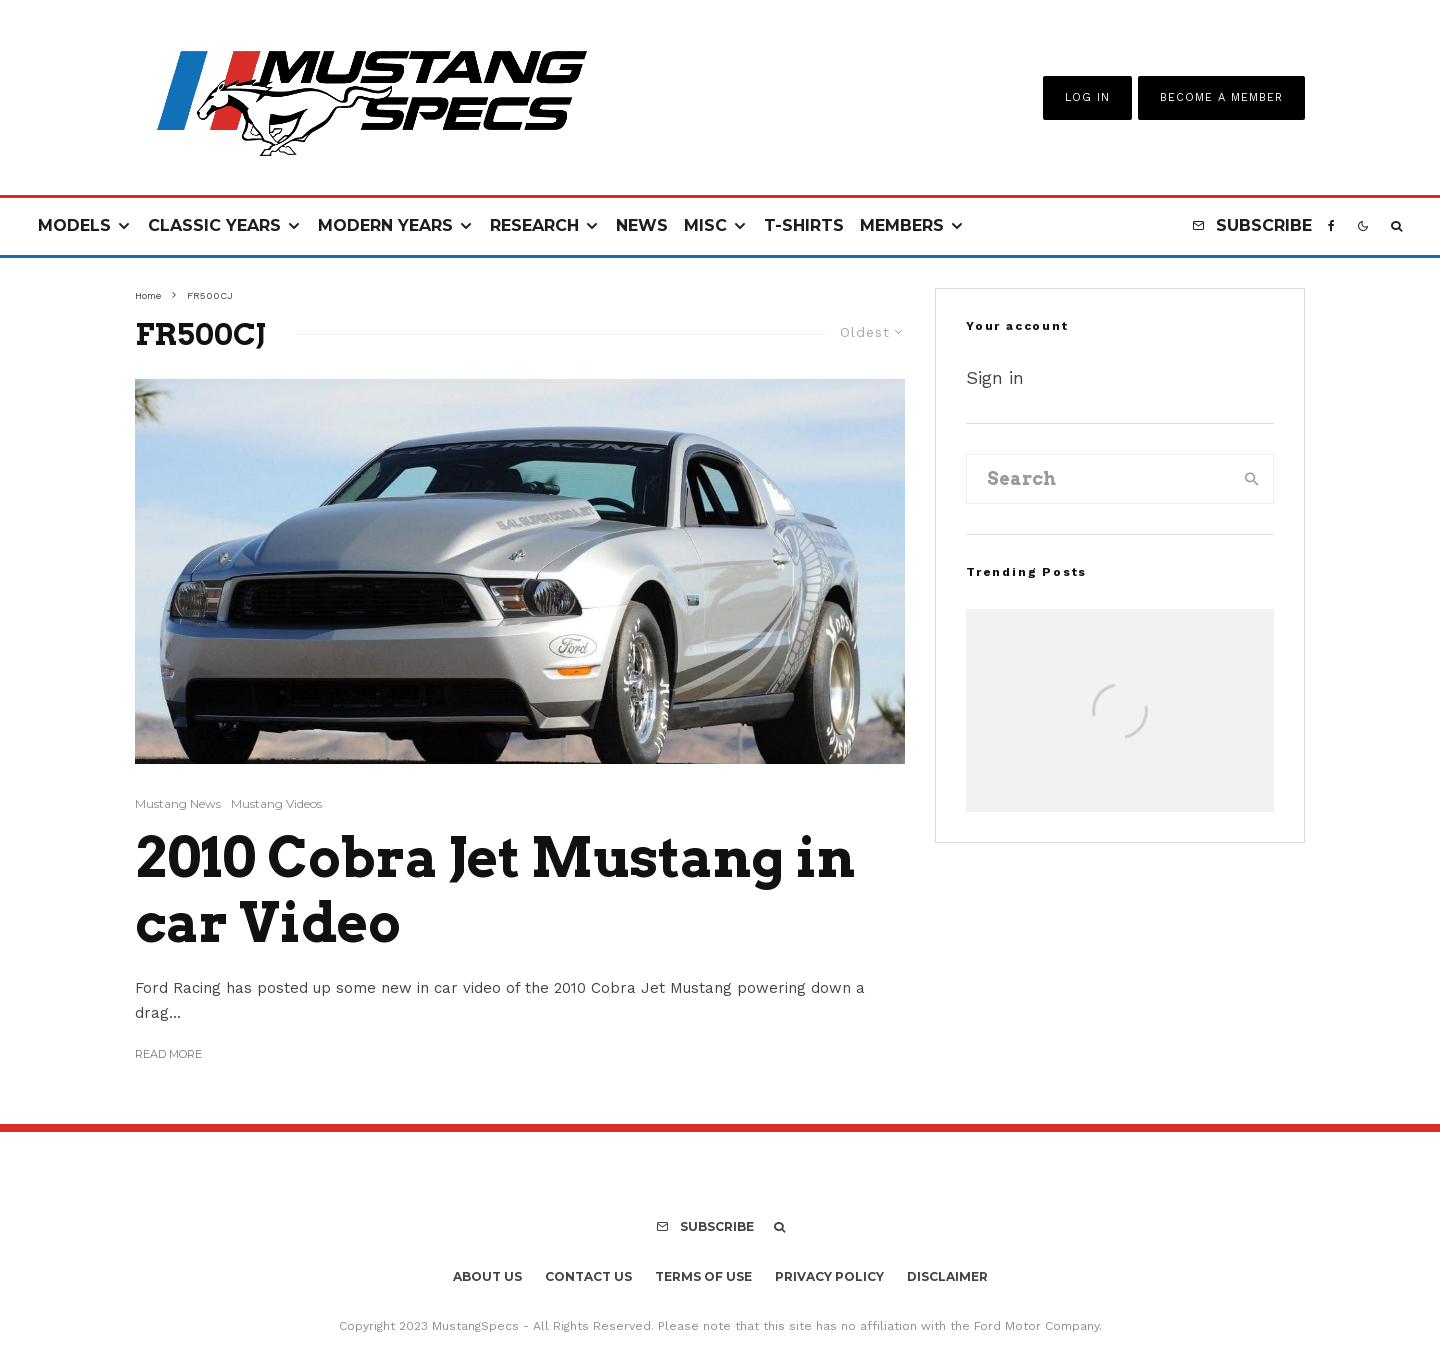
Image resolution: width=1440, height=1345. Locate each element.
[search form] (1099, 479)
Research (534, 225)
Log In (1087, 97)
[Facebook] (1331, 226)
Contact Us (588, 1276)
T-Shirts (804, 225)
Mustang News (178, 803)
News (642, 225)
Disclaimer (947, 1276)
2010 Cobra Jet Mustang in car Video (495, 890)
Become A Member (1221, 97)
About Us (487, 1276)
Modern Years (385, 225)
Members (902, 225)
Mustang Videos (276, 803)
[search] (1252, 479)
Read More (168, 1054)
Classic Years (214, 225)
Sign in (995, 377)
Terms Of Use (703, 1276)
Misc (705, 225)
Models (74, 225)
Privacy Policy (829, 1276)
